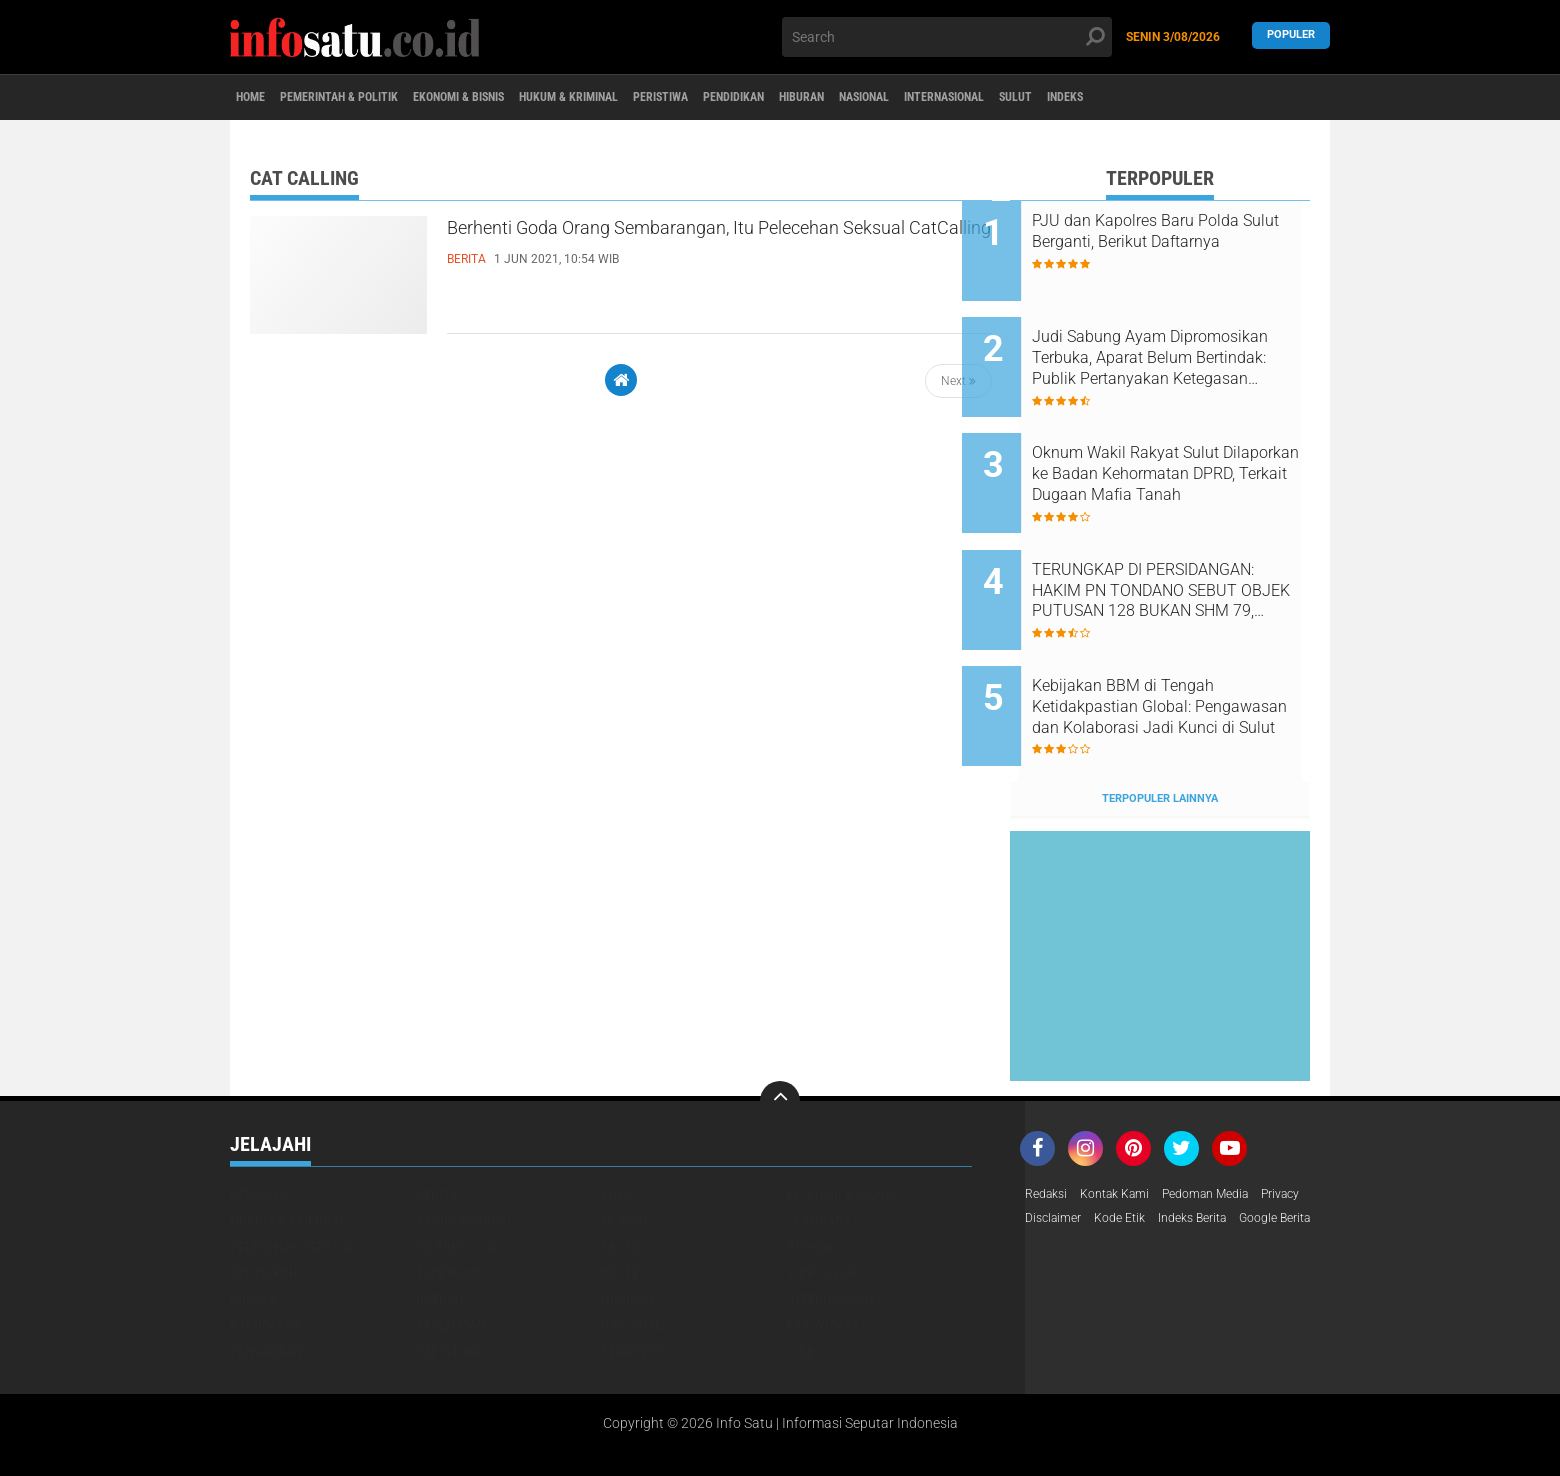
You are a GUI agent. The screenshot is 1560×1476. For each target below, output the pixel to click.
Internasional (1127, 98)
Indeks (1283, 98)
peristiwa (449, 1275)
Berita (437, 1119)
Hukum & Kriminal (651, 98)
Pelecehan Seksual (293, 1171)
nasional (631, 1249)
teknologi (634, 1275)
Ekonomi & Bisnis (515, 98)
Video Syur (821, 1197)
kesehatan (451, 1249)
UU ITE (620, 1197)
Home (257, 98)
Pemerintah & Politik (367, 98)
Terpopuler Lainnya (1160, 722)
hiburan (628, 1223)
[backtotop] (780, 1025)
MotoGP (626, 1145)
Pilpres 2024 (456, 1171)
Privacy (1048, 1145)
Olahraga (819, 1145)
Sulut (1218, 98)
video (804, 1275)
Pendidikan (858, 98)
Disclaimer (1116, 1145)
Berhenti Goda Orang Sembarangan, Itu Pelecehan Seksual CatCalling (665, 249)
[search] (947, 37)
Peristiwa (766, 98)
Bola (616, 1119)
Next (958, 381)
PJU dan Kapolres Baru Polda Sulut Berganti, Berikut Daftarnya (1183, 241)
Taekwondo (453, 1197)
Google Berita (1067, 1171)
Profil (622, 1171)
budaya (253, 1223)
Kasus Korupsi (463, 1145)
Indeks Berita (1272, 1145)
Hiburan (945, 98)
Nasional (1025, 98)
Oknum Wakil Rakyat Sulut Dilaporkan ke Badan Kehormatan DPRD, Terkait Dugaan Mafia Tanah (1173, 444)
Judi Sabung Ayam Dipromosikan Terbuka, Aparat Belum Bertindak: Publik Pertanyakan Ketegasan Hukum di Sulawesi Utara (1186, 343)
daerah (440, 1223)
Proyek (810, 1171)
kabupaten (265, 1249)
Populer (1291, 36)
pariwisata (823, 1249)
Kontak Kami (1127, 1119)
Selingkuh (264, 1197)
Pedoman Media (1230, 1119)
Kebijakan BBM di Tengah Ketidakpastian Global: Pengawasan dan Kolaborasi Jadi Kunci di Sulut (1181, 646)
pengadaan (266, 1275)
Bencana (258, 1119)
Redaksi (1049, 1119)
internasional (835, 1223)
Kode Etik (1190, 1145)
